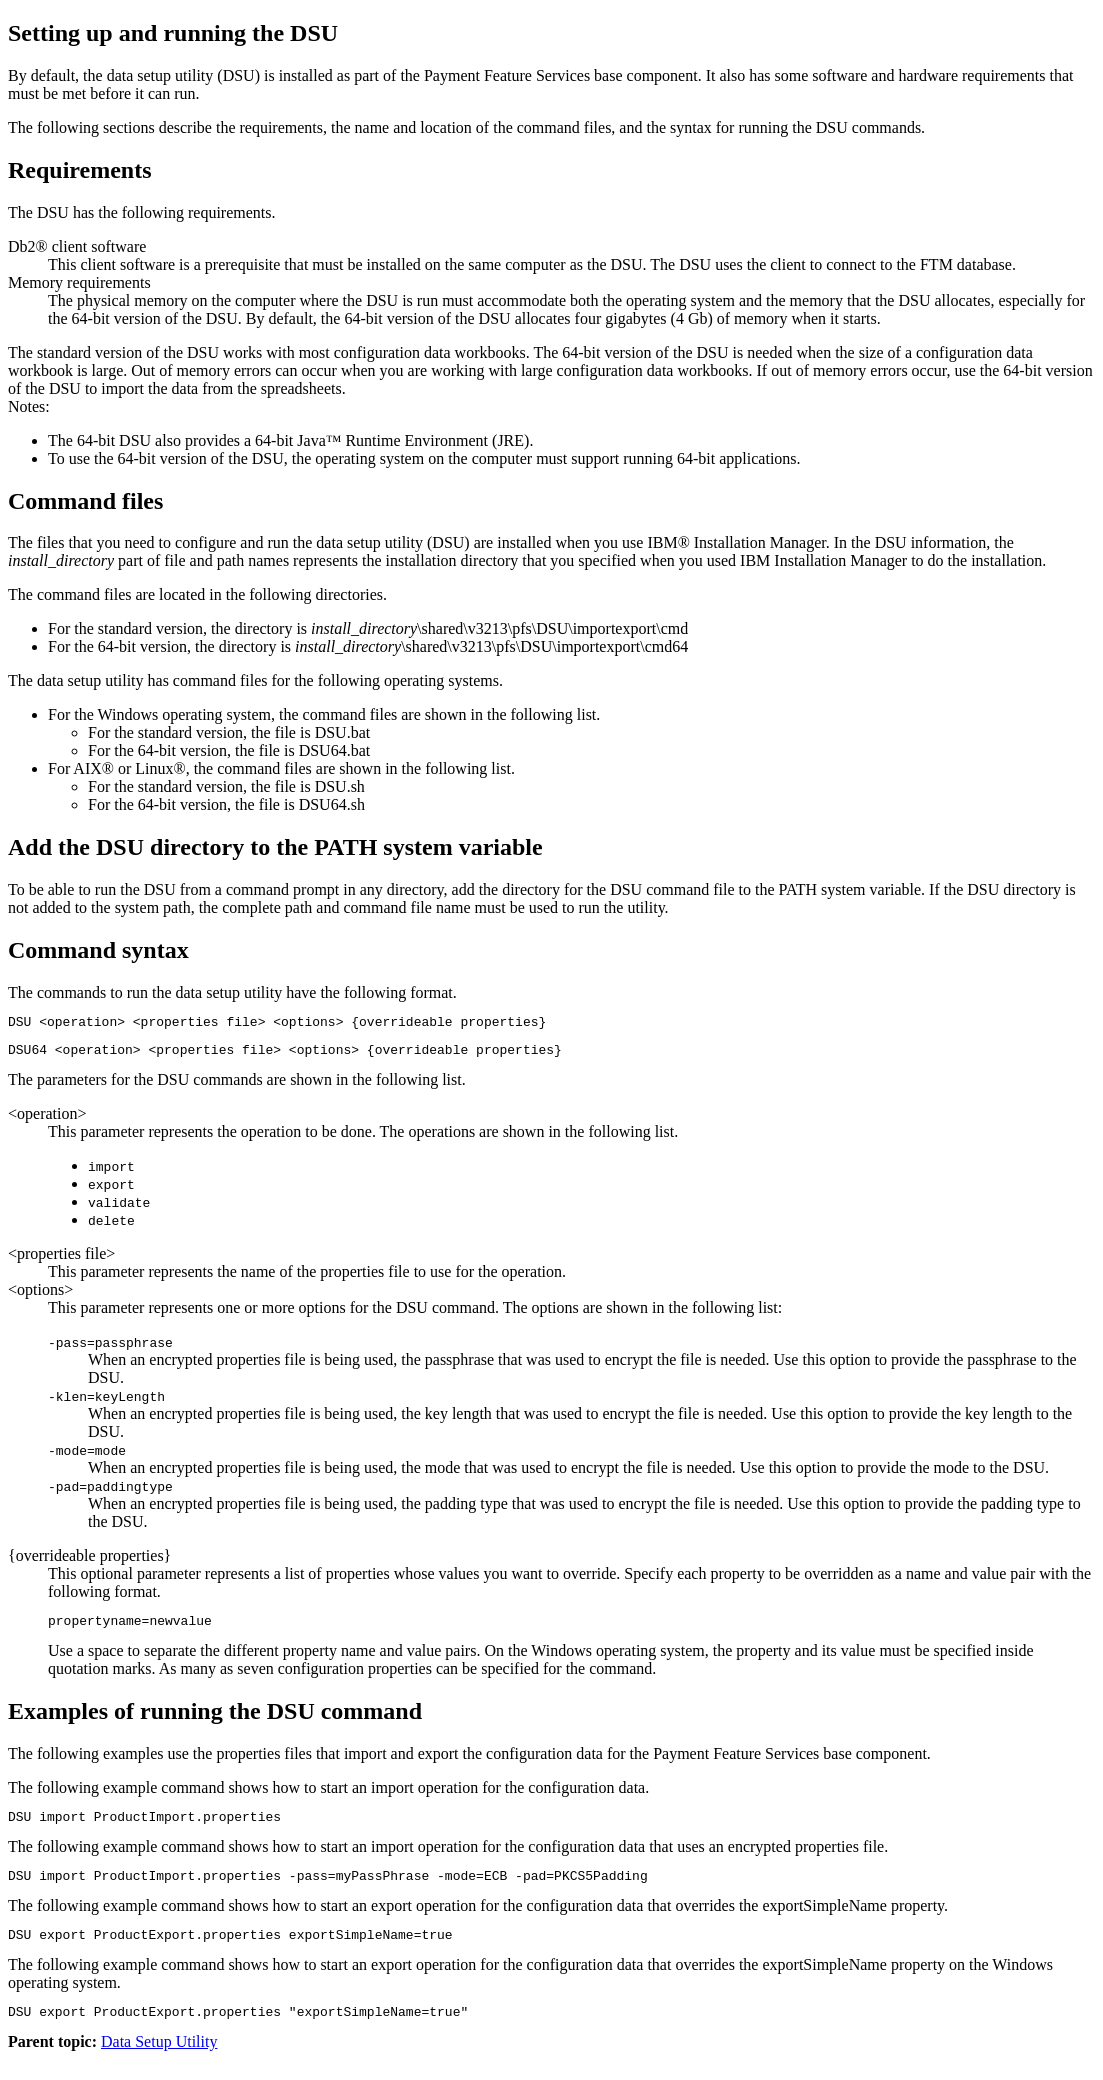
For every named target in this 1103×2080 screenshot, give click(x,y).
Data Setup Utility (159, 2062)
